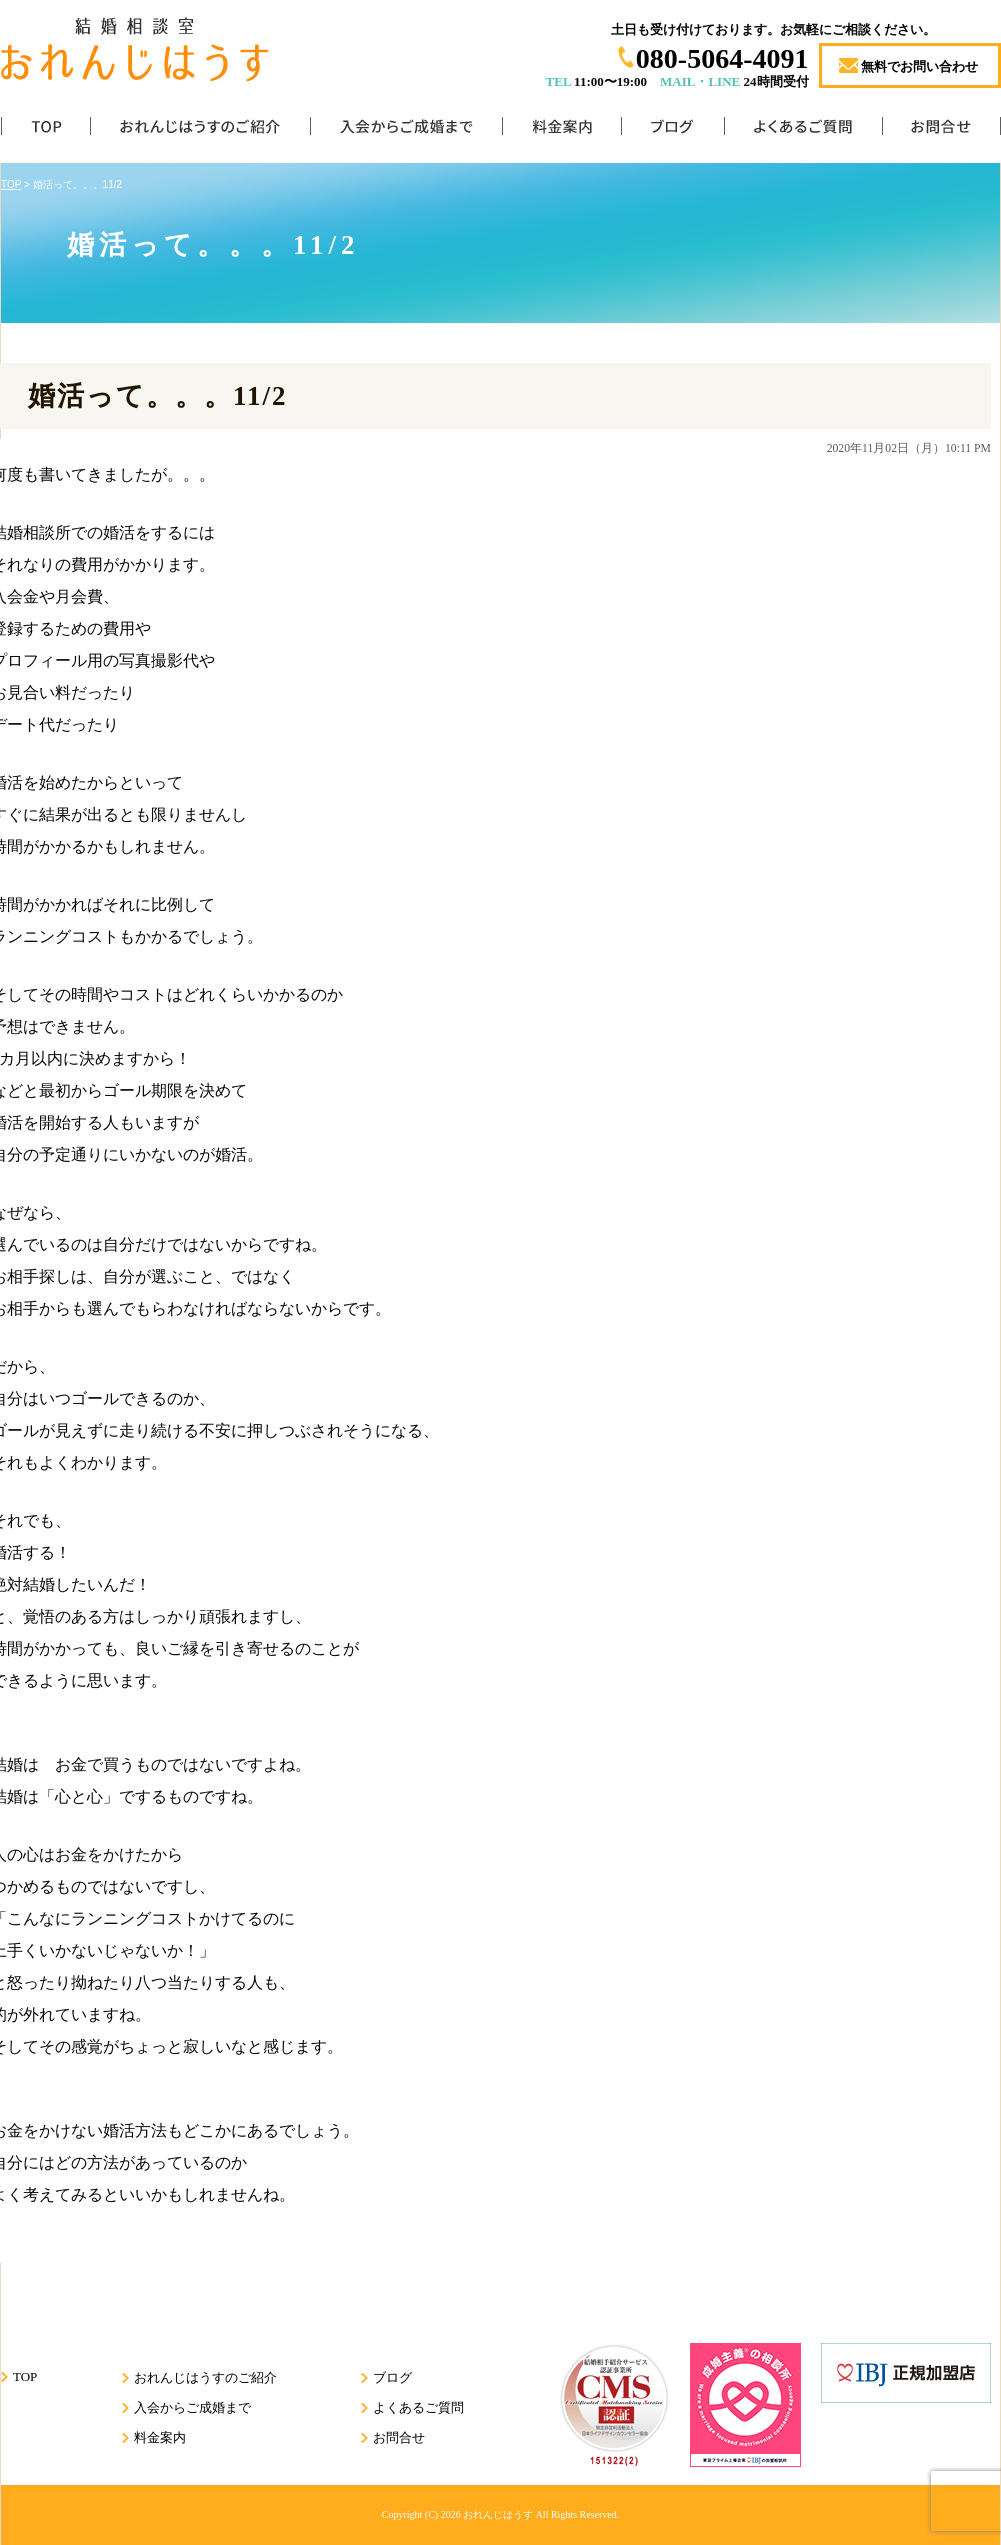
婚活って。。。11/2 (158, 396)
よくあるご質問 (803, 130)
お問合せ (941, 130)
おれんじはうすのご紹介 (200, 130)
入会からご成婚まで (406, 130)
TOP (45, 130)
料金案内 (561, 130)
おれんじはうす (498, 2514)
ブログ (672, 130)
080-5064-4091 (722, 58)
